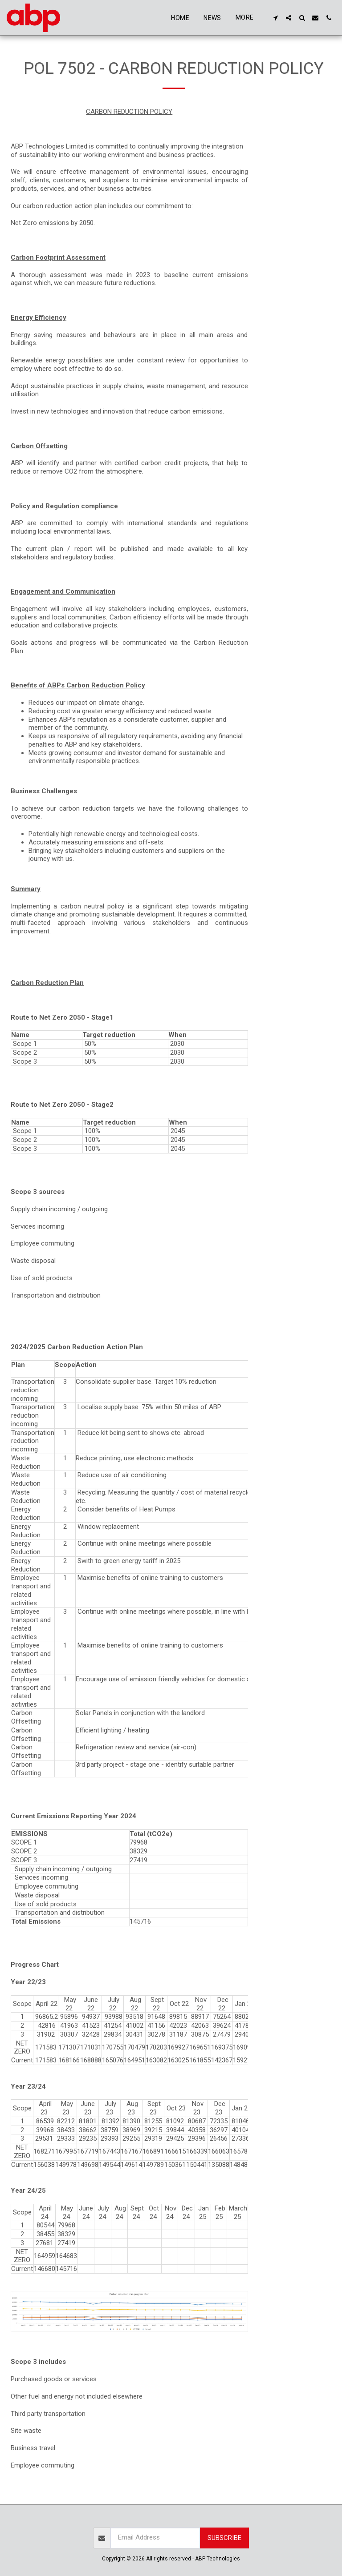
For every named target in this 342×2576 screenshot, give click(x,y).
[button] (275, 18)
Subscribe (224, 2538)
